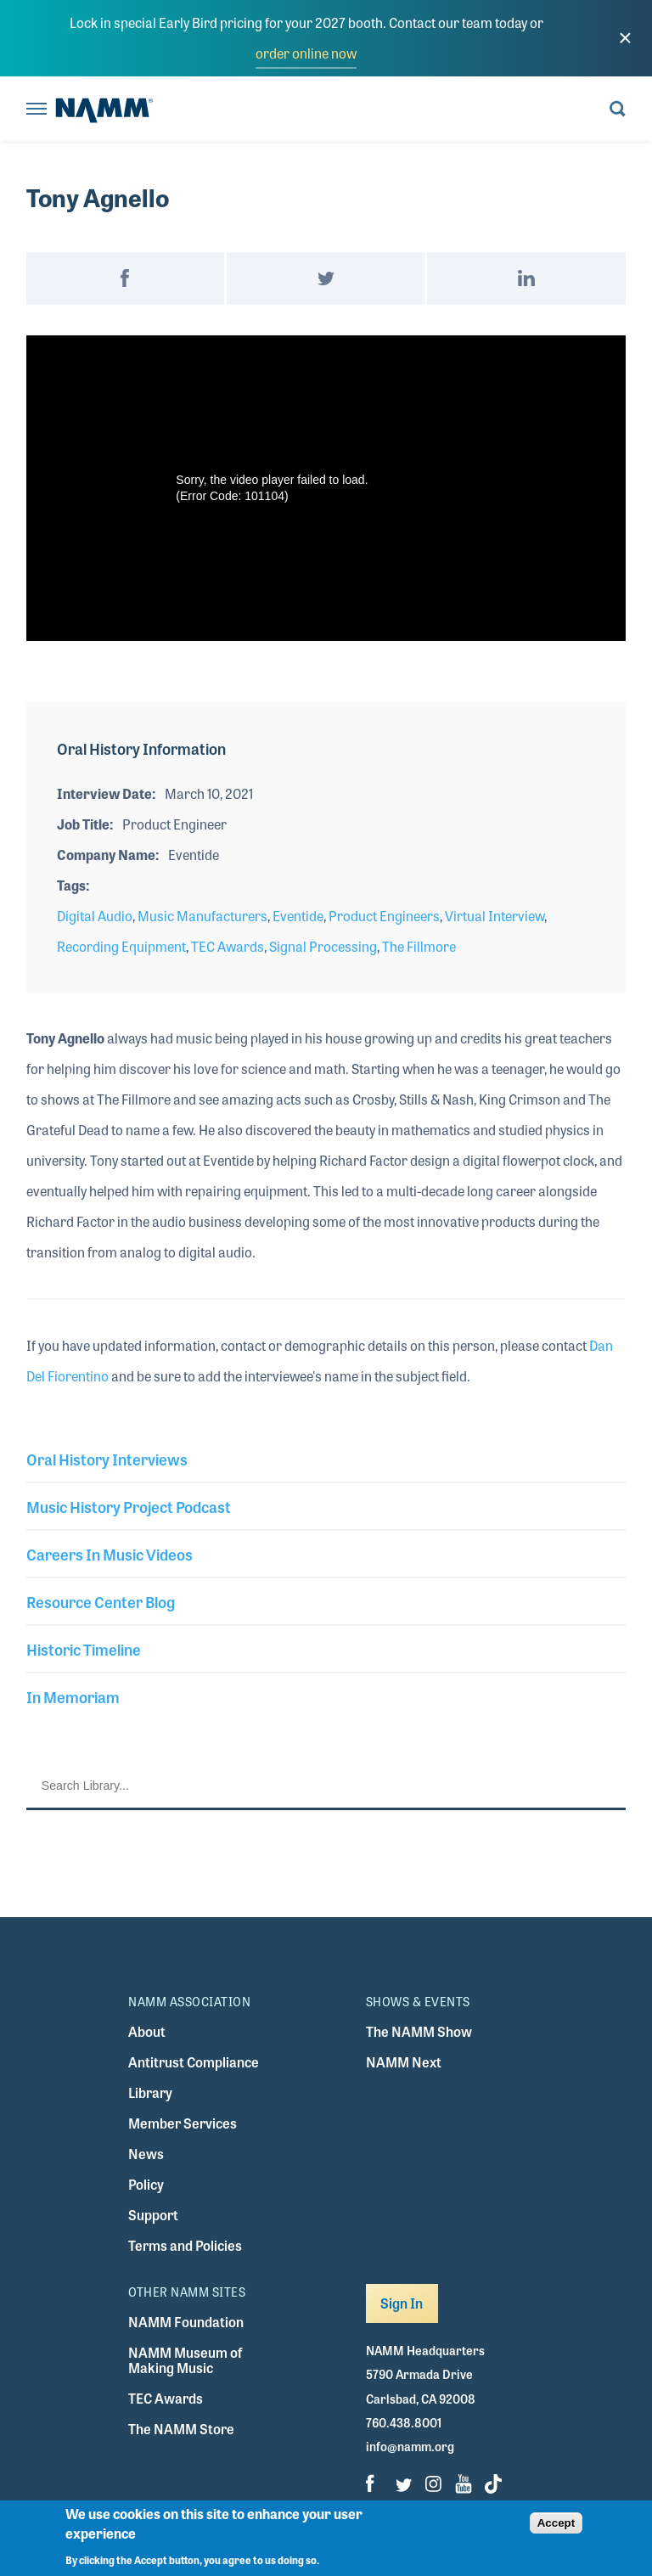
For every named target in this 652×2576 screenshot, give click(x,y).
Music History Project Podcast (128, 1506)
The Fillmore (419, 946)
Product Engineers (384, 915)
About (147, 2031)
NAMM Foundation (186, 2321)
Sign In (402, 2303)
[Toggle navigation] (36, 109)
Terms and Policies (185, 2245)
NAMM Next (403, 2062)
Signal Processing (323, 946)
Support (153, 2214)
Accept (556, 2523)
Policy (146, 2184)
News (146, 2153)
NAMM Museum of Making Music (185, 2360)
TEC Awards (227, 946)
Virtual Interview (494, 915)
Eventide (298, 915)
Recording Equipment (121, 946)
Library (150, 2092)
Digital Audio (94, 915)
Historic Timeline (83, 1649)
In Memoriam (73, 1696)
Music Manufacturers (202, 915)
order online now (306, 53)
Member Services (182, 2123)
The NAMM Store (181, 2428)
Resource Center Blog (100, 1601)
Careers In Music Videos (109, 1554)
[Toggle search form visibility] (617, 110)
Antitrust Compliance (193, 2062)
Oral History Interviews (107, 1459)
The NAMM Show (419, 2031)
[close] (625, 38)
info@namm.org (410, 2446)
